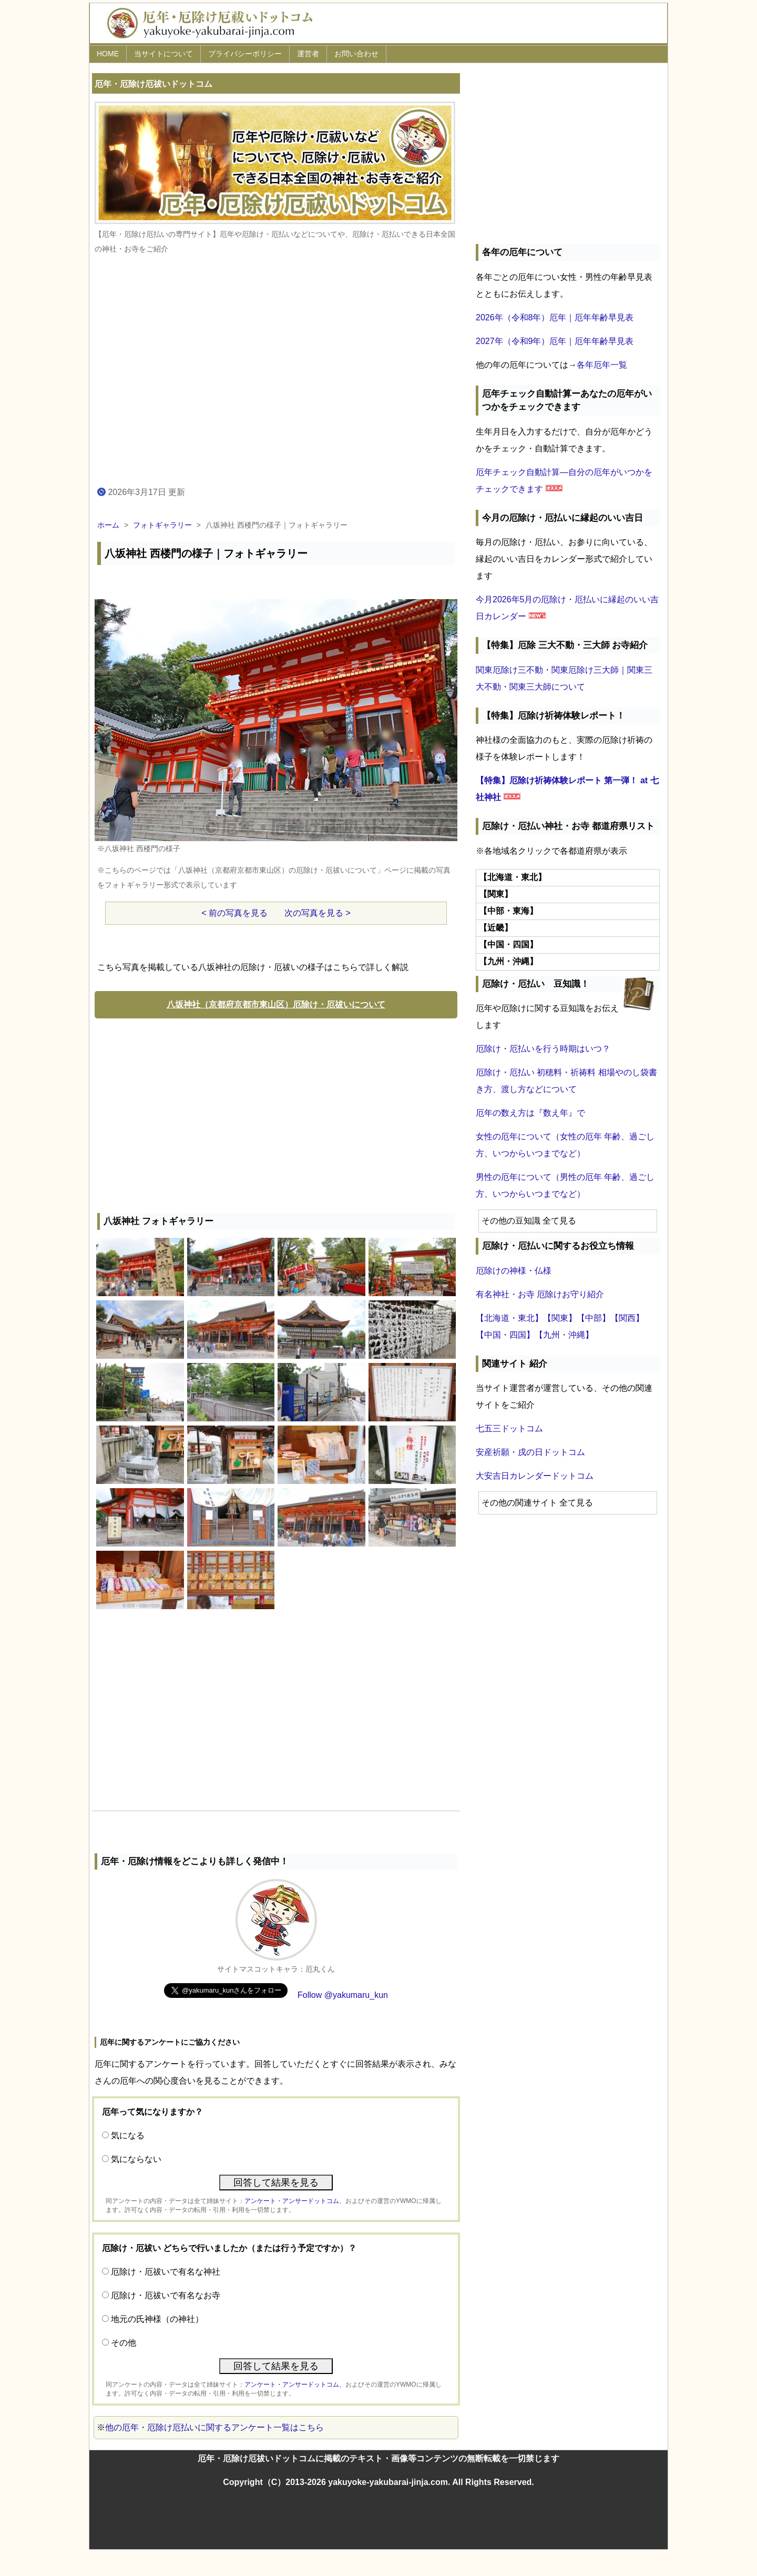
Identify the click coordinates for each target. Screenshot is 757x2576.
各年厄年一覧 (602, 364)
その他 (123, 2342)
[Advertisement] (276, 1113)
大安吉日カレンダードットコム (535, 1475)
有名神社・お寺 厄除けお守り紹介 (540, 1294)
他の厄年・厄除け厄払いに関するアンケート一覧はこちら (214, 2427)
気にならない (136, 2159)
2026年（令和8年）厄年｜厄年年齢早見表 (555, 317)
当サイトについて (163, 53)
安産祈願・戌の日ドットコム (530, 1452)
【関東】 (560, 1318)
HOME (108, 53)
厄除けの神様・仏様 (513, 1270)
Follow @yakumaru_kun (343, 1995)
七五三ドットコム (509, 1428)
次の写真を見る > (317, 912)
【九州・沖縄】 (564, 1334)
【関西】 (627, 1318)
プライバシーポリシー (245, 53)
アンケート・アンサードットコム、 (294, 2201)
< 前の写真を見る (234, 912)
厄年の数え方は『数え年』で (530, 1112)
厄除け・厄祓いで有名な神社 (165, 2271)
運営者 (308, 53)
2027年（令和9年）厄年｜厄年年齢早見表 (555, 341)
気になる (128, 2135)
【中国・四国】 (505, 1334)
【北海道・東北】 (509, 1318)
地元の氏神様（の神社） (157, 2319)
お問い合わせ (356, 53)
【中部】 (593, 1318)
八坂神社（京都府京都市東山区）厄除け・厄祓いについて (276, 1004)
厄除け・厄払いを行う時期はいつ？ (543, 1048)
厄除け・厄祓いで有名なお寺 (165, 2295)
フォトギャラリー (162, 525)
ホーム (108, 525)
